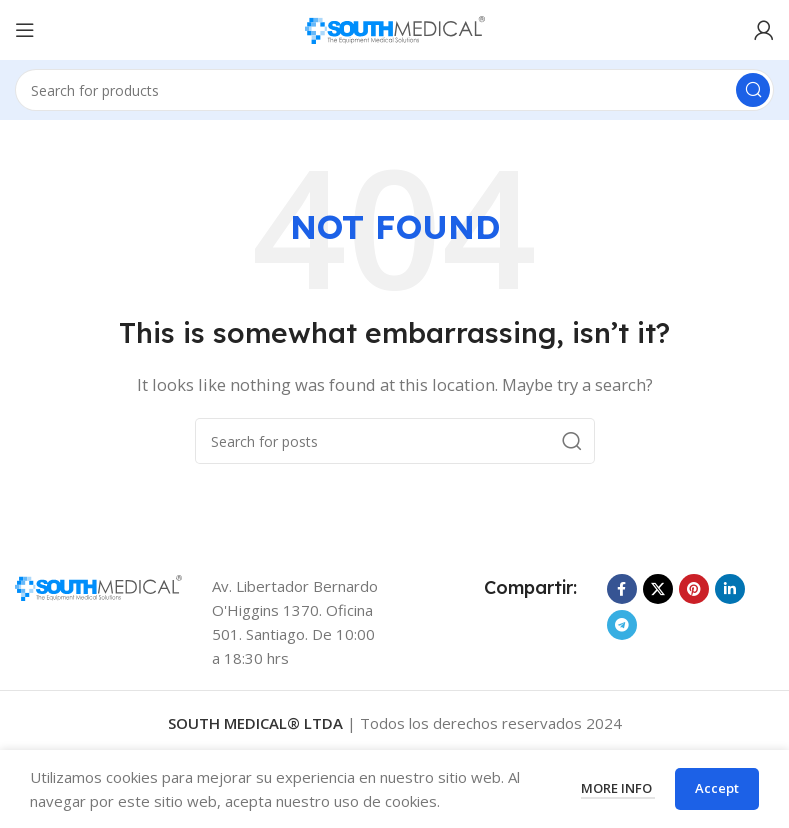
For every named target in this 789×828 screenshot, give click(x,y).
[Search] (394, 90)
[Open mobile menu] (25, 30)
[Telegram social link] (622, 625)
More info (618, 788)
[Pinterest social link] (694, 589)
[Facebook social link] (622, 589)
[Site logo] (395, 28)
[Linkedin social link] (730, 589)
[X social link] (658, 589)
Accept (717, 788)
